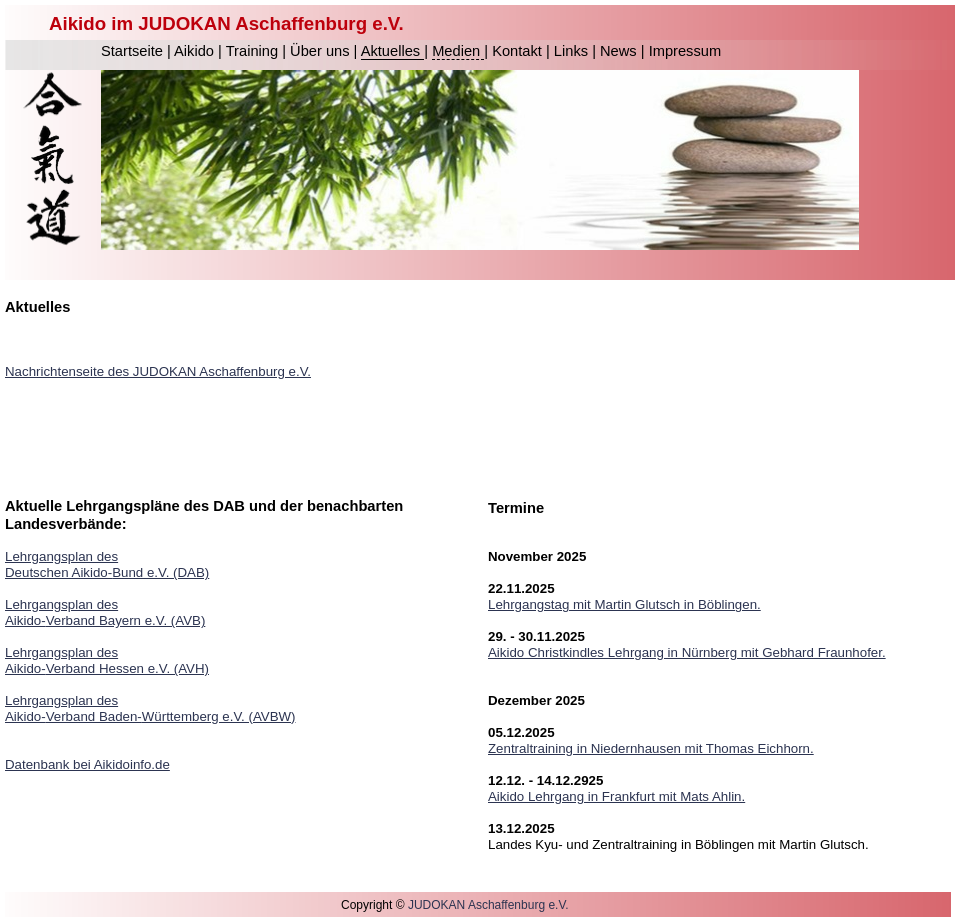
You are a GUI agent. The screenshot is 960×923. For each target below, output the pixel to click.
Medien (458, 51)
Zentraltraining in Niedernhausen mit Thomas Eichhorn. (651, 748)
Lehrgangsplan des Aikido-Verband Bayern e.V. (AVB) (105, 612)
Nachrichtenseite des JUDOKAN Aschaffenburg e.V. (158, 371)
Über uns (322, 51)
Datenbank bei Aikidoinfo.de (87, 764)
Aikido (196, 51)
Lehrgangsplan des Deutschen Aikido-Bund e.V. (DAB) (107, 564)
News (620, 51)
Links (573, 51)
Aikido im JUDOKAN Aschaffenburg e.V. (226, 23)
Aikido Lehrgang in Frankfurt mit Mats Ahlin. (616, 796)
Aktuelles (393, 51)
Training (254, 51)
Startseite (134, 51)
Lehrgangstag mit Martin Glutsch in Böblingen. (624, 604)
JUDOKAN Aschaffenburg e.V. (488, 905)
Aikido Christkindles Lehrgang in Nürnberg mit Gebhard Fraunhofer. (687, 652)
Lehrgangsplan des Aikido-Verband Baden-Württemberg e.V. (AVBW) (150, 708)
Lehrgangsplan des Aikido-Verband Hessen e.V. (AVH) (107, 660)
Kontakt (519, 51)
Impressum (685, 51)
